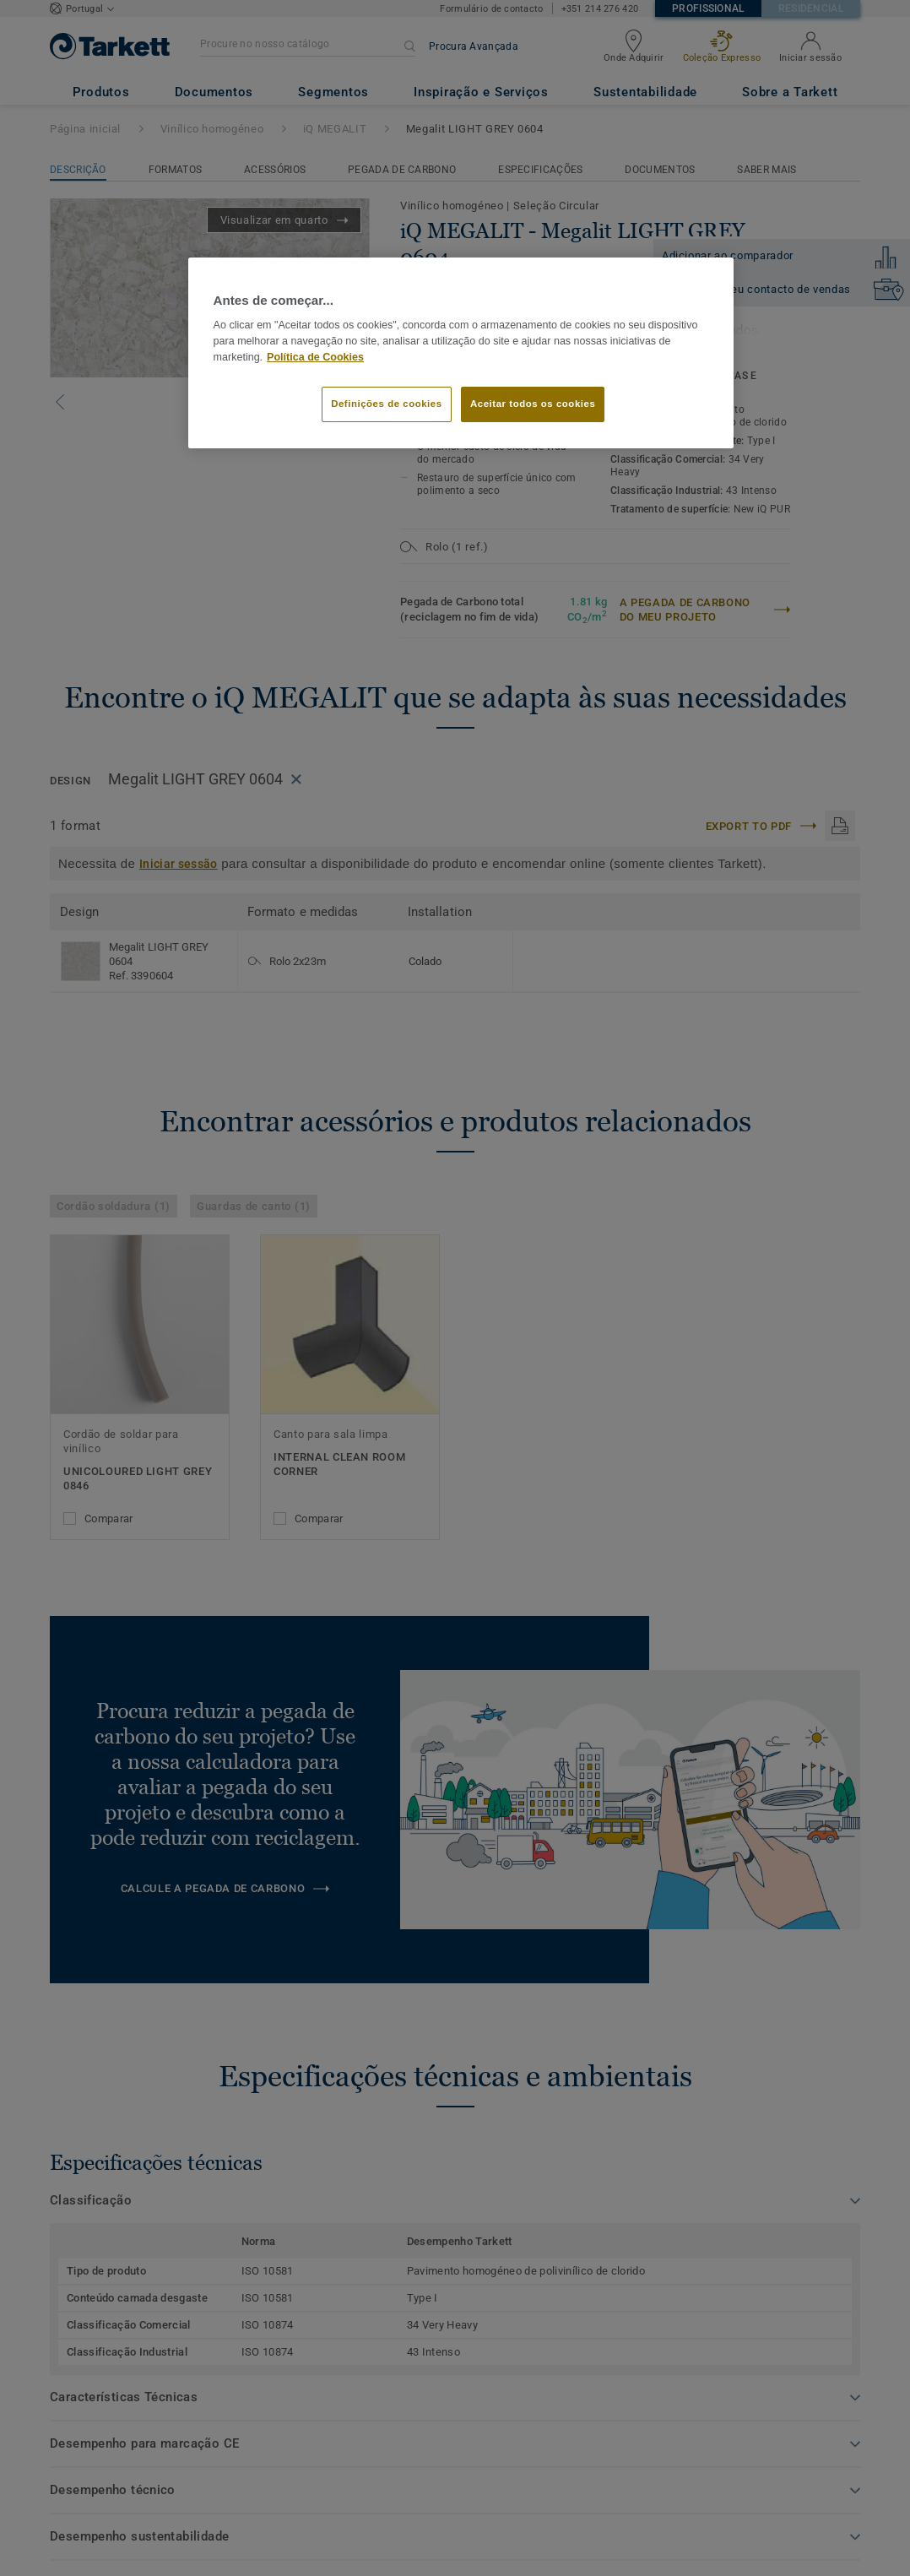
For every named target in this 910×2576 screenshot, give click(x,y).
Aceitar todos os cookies (532, 404)
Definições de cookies (386, 404)
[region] (461, 353)
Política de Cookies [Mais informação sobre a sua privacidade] (315, 357)
